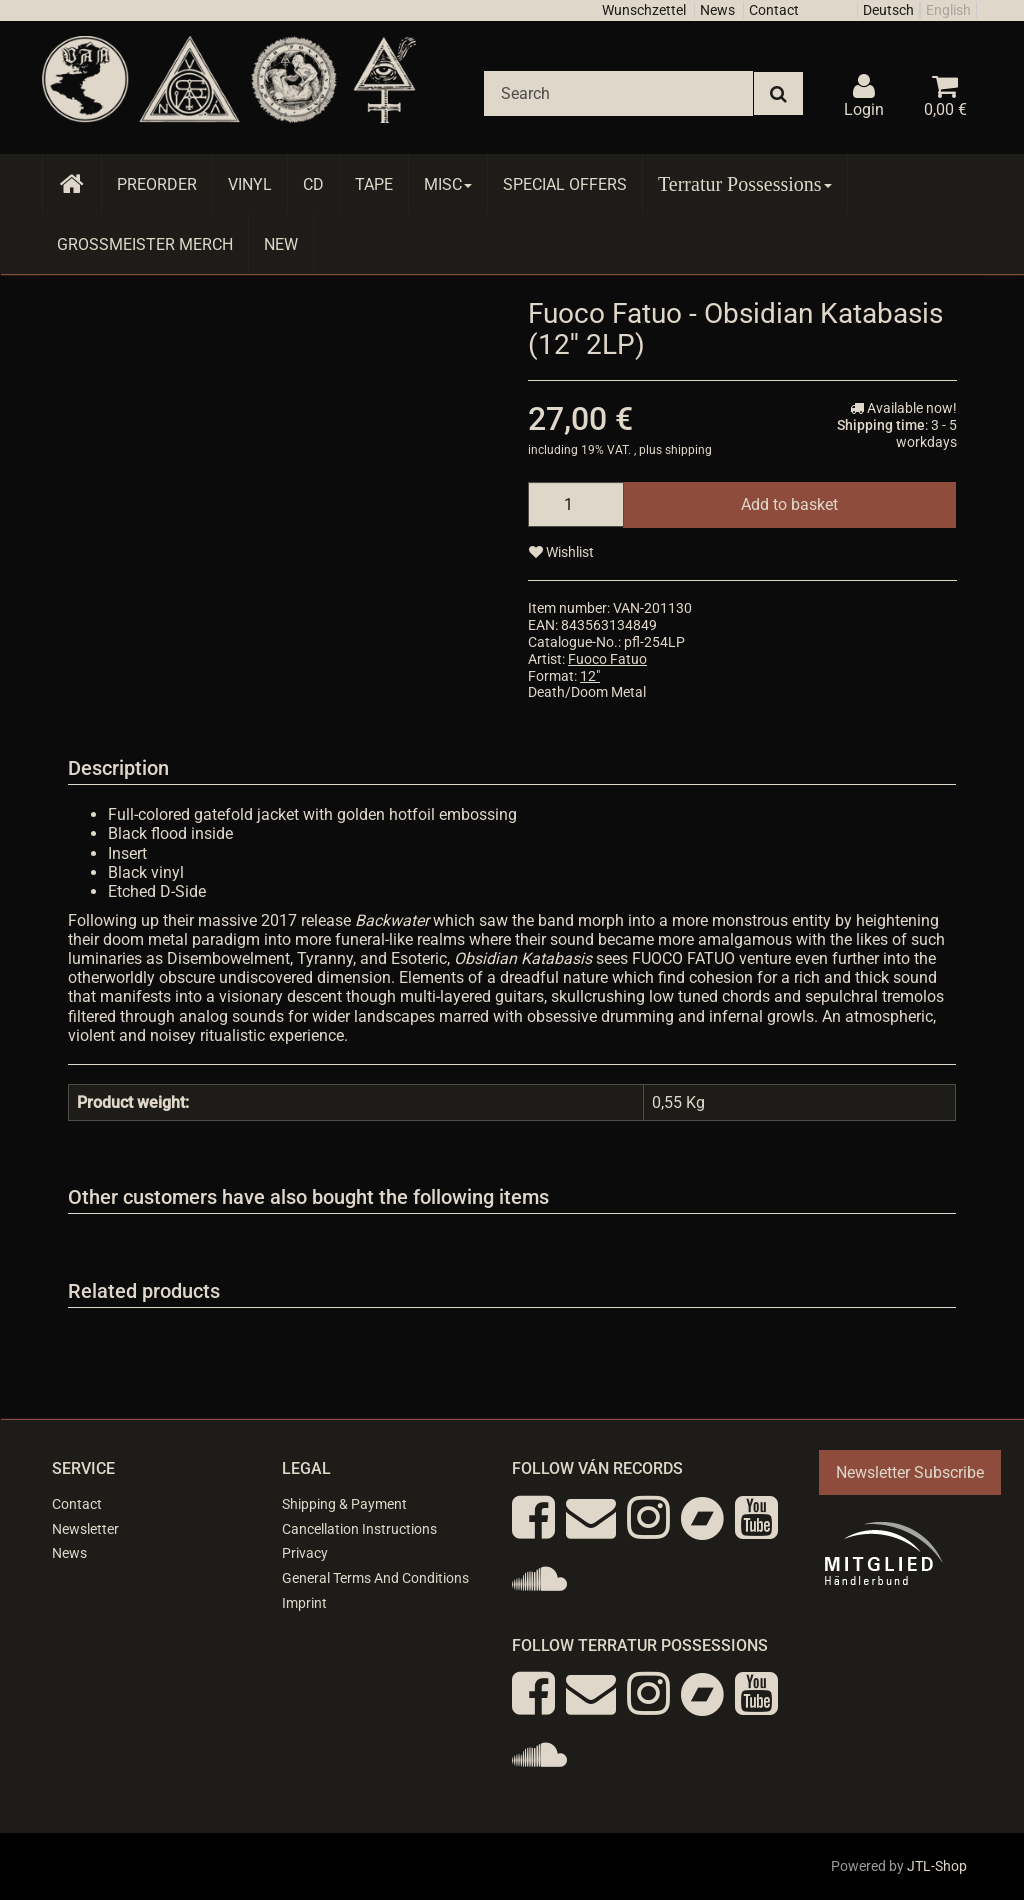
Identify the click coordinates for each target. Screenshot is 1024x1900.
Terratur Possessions (745, 184)
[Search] (618, 93)
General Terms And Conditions (375, 1578)
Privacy (305, 1553)
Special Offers (565, 184)
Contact (774, 10)
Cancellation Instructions (359, 1529)
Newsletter (85, 1529)
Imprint (304, 1603)
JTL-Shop (937, 1866)
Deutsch (888, 10)
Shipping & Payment (344, 1504)
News (717, 10)
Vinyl (250, 184)
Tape (374, 184)
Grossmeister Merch (145, 244)
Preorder (157, 184)
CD (313, 184)
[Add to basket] (789, 504)
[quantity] (576, 504)
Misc (448, 184)
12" (590, 676)
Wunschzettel (644, 10)
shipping (688, 450)
